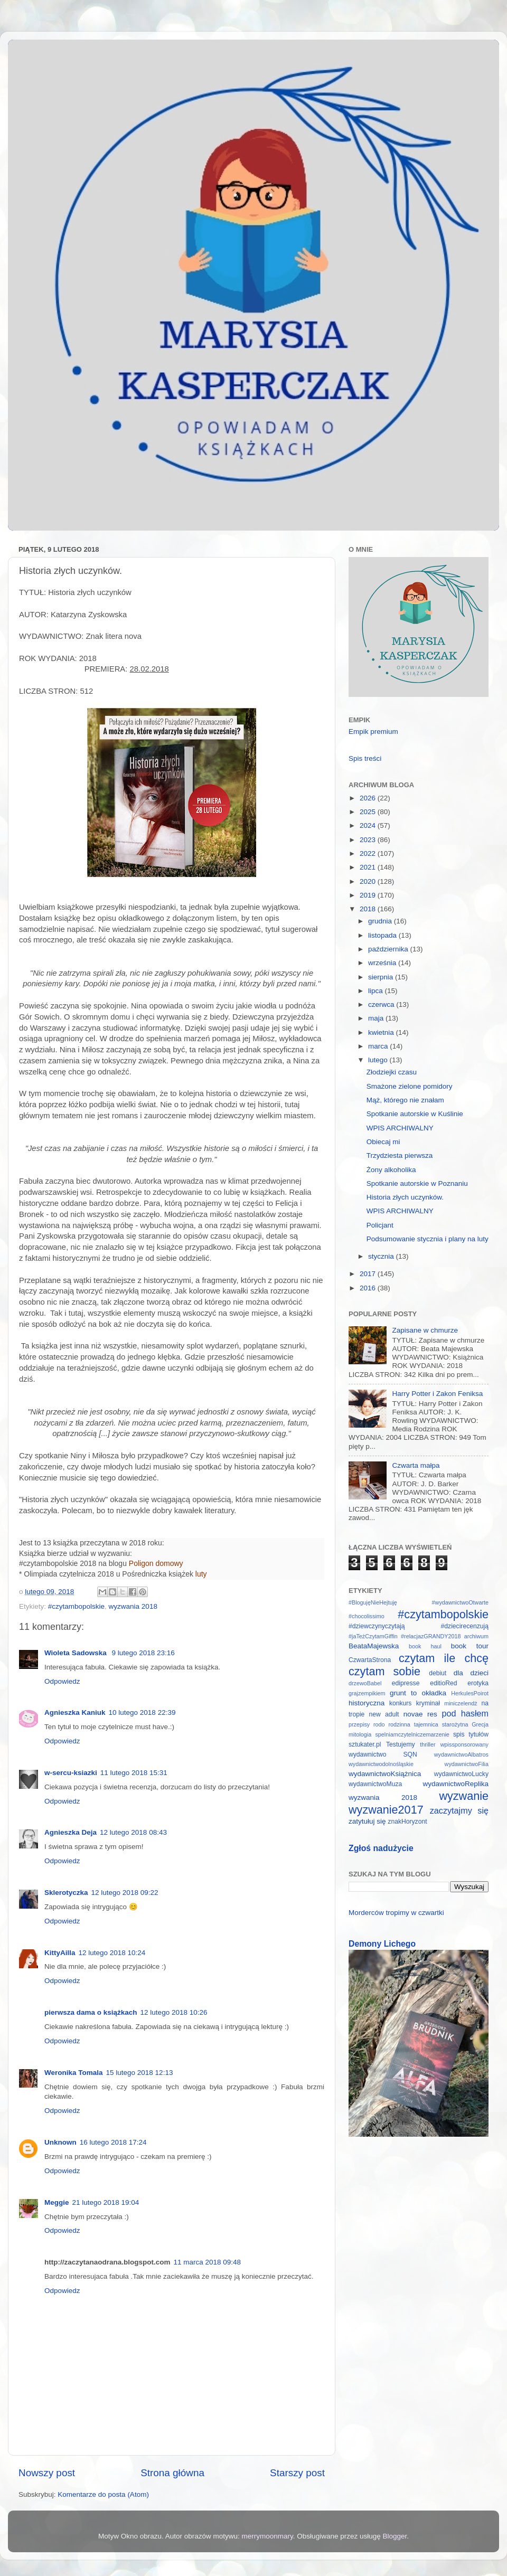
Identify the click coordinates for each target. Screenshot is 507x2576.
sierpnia (381, 977)
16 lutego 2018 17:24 (113, 2142)
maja (377, 1018)
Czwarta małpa (415, 1465)
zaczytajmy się (459, 1810)
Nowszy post (46, 2472)
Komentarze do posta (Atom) (103, 2494)
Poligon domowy (156, 1563)
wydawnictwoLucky (461, 1774)
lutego (379, 1060)
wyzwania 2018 (133, 1606)
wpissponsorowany (464, 1744)
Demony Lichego (382, 1943)
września (383, 963)
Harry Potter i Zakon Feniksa (437, 1394)
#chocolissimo (366, 1616)
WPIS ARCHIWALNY (400, 1128)
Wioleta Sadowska (76, 1653)
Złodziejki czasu (392, 1072)
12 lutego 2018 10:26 (174, 2012)
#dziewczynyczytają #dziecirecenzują (419, 1626)
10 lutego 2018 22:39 (142, 1712)
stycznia (382, 1256)
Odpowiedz (62, 1681)
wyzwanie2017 (386, 1809)
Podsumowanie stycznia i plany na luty (428, 1239)
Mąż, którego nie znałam (405, 1100)
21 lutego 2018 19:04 (105, 2202)
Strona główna (172, 2472)
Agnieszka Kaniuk (75, 1712)
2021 (369, 867)
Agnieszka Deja (70, 1832)
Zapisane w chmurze (425, 1330)
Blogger (394, 2536)
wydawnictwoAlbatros (461, 1754)
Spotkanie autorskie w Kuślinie (415, 1114)
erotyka (478, 1683)
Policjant (380, 1225)
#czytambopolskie (76, 1606)
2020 (369, 881)
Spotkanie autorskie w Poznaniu (417, 1183)
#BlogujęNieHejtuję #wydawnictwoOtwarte (419, 1602)
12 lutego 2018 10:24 (112, 1953)
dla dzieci (471, 1673)
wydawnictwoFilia (467, 1764)
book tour (470, 1646)
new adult (384, 1714)
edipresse (406, 1683)
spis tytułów (471, 1734)
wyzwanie (464, 1796)
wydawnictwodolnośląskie (381, 1764)
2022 (369, 853)
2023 (369, 840)
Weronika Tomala (73, 2073)
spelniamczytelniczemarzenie (412, 1734)
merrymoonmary (267, 2536)
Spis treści (365, 758)
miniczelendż (460, 1703)
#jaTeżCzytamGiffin (373, 1636)
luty (201, 1574)
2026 (369, 798)
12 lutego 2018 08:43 (133, 1832)
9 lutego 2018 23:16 (142, 1653)
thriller (427, 1744)
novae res (420, 1714)
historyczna (366, 1703)
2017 (369, 1274)
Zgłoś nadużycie (381, 1848)
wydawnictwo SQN (383, 1754)
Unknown (60, 2142)
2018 (369, 909)
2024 (369, 825)
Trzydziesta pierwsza (400, 1155)
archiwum (476, 1636)
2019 (369, 895)
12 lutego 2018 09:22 (124, 1892)
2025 (369, 812)
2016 (369, 1288)
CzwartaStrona (370, 1660)
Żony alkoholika (391, 1170)
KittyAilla (60, 1953)
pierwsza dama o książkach (90, 2012)
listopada (383, 935)
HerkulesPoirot (470, 1693)
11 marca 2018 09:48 (207, 2262)
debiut (437, 1673)
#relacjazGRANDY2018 (431, 1636)
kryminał (428, 1703)
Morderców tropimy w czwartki (396, 1913)
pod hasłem (465, 1713)
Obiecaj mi (383, 1142)
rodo (379, 1724)
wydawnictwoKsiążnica (385, 1774)
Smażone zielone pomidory (410, 1086)
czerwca (382, 1004)
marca (379, 1046)
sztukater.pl (365, 1744)
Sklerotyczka (66, 1892)
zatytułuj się (367, 1821)
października (389, 949)
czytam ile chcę (444, 1658)
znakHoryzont (407, 1821)
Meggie (56, 2202)
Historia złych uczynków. (405, 1197)
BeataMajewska (374, 1646)
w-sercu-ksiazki (70, 1773)
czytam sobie (384, 1671)
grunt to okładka (418, 1693)
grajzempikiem (367, 1693)
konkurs (400, 1703)
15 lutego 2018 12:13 (139, 2073)
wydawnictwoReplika (455, 1784)
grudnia (381, 921)
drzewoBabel (365, 1683)
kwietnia (382, 1032)
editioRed (443, 1683)
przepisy (359, 1724)
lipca (376, 991)
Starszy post (297, 2472)
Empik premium (373, 731)
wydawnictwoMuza (375, 1784)
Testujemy (400, 1744)
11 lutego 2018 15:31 (133, 1773)
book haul (425, 1646)
